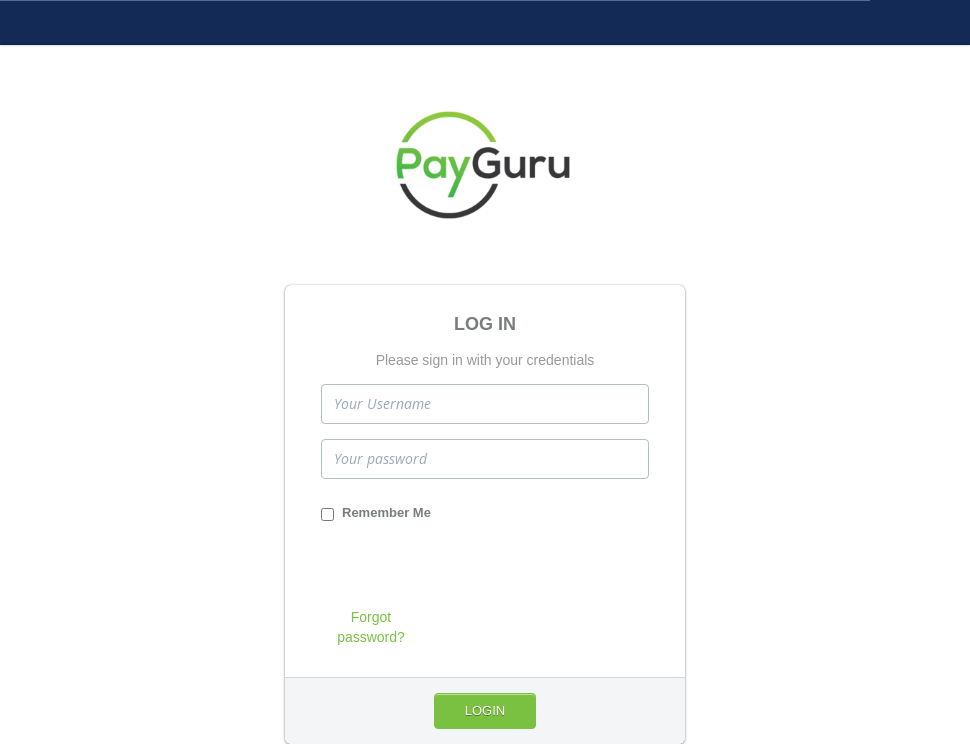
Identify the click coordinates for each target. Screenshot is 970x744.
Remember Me (376, 513)
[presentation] (473, 568)
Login (485, 710)
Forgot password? (371, 627)
